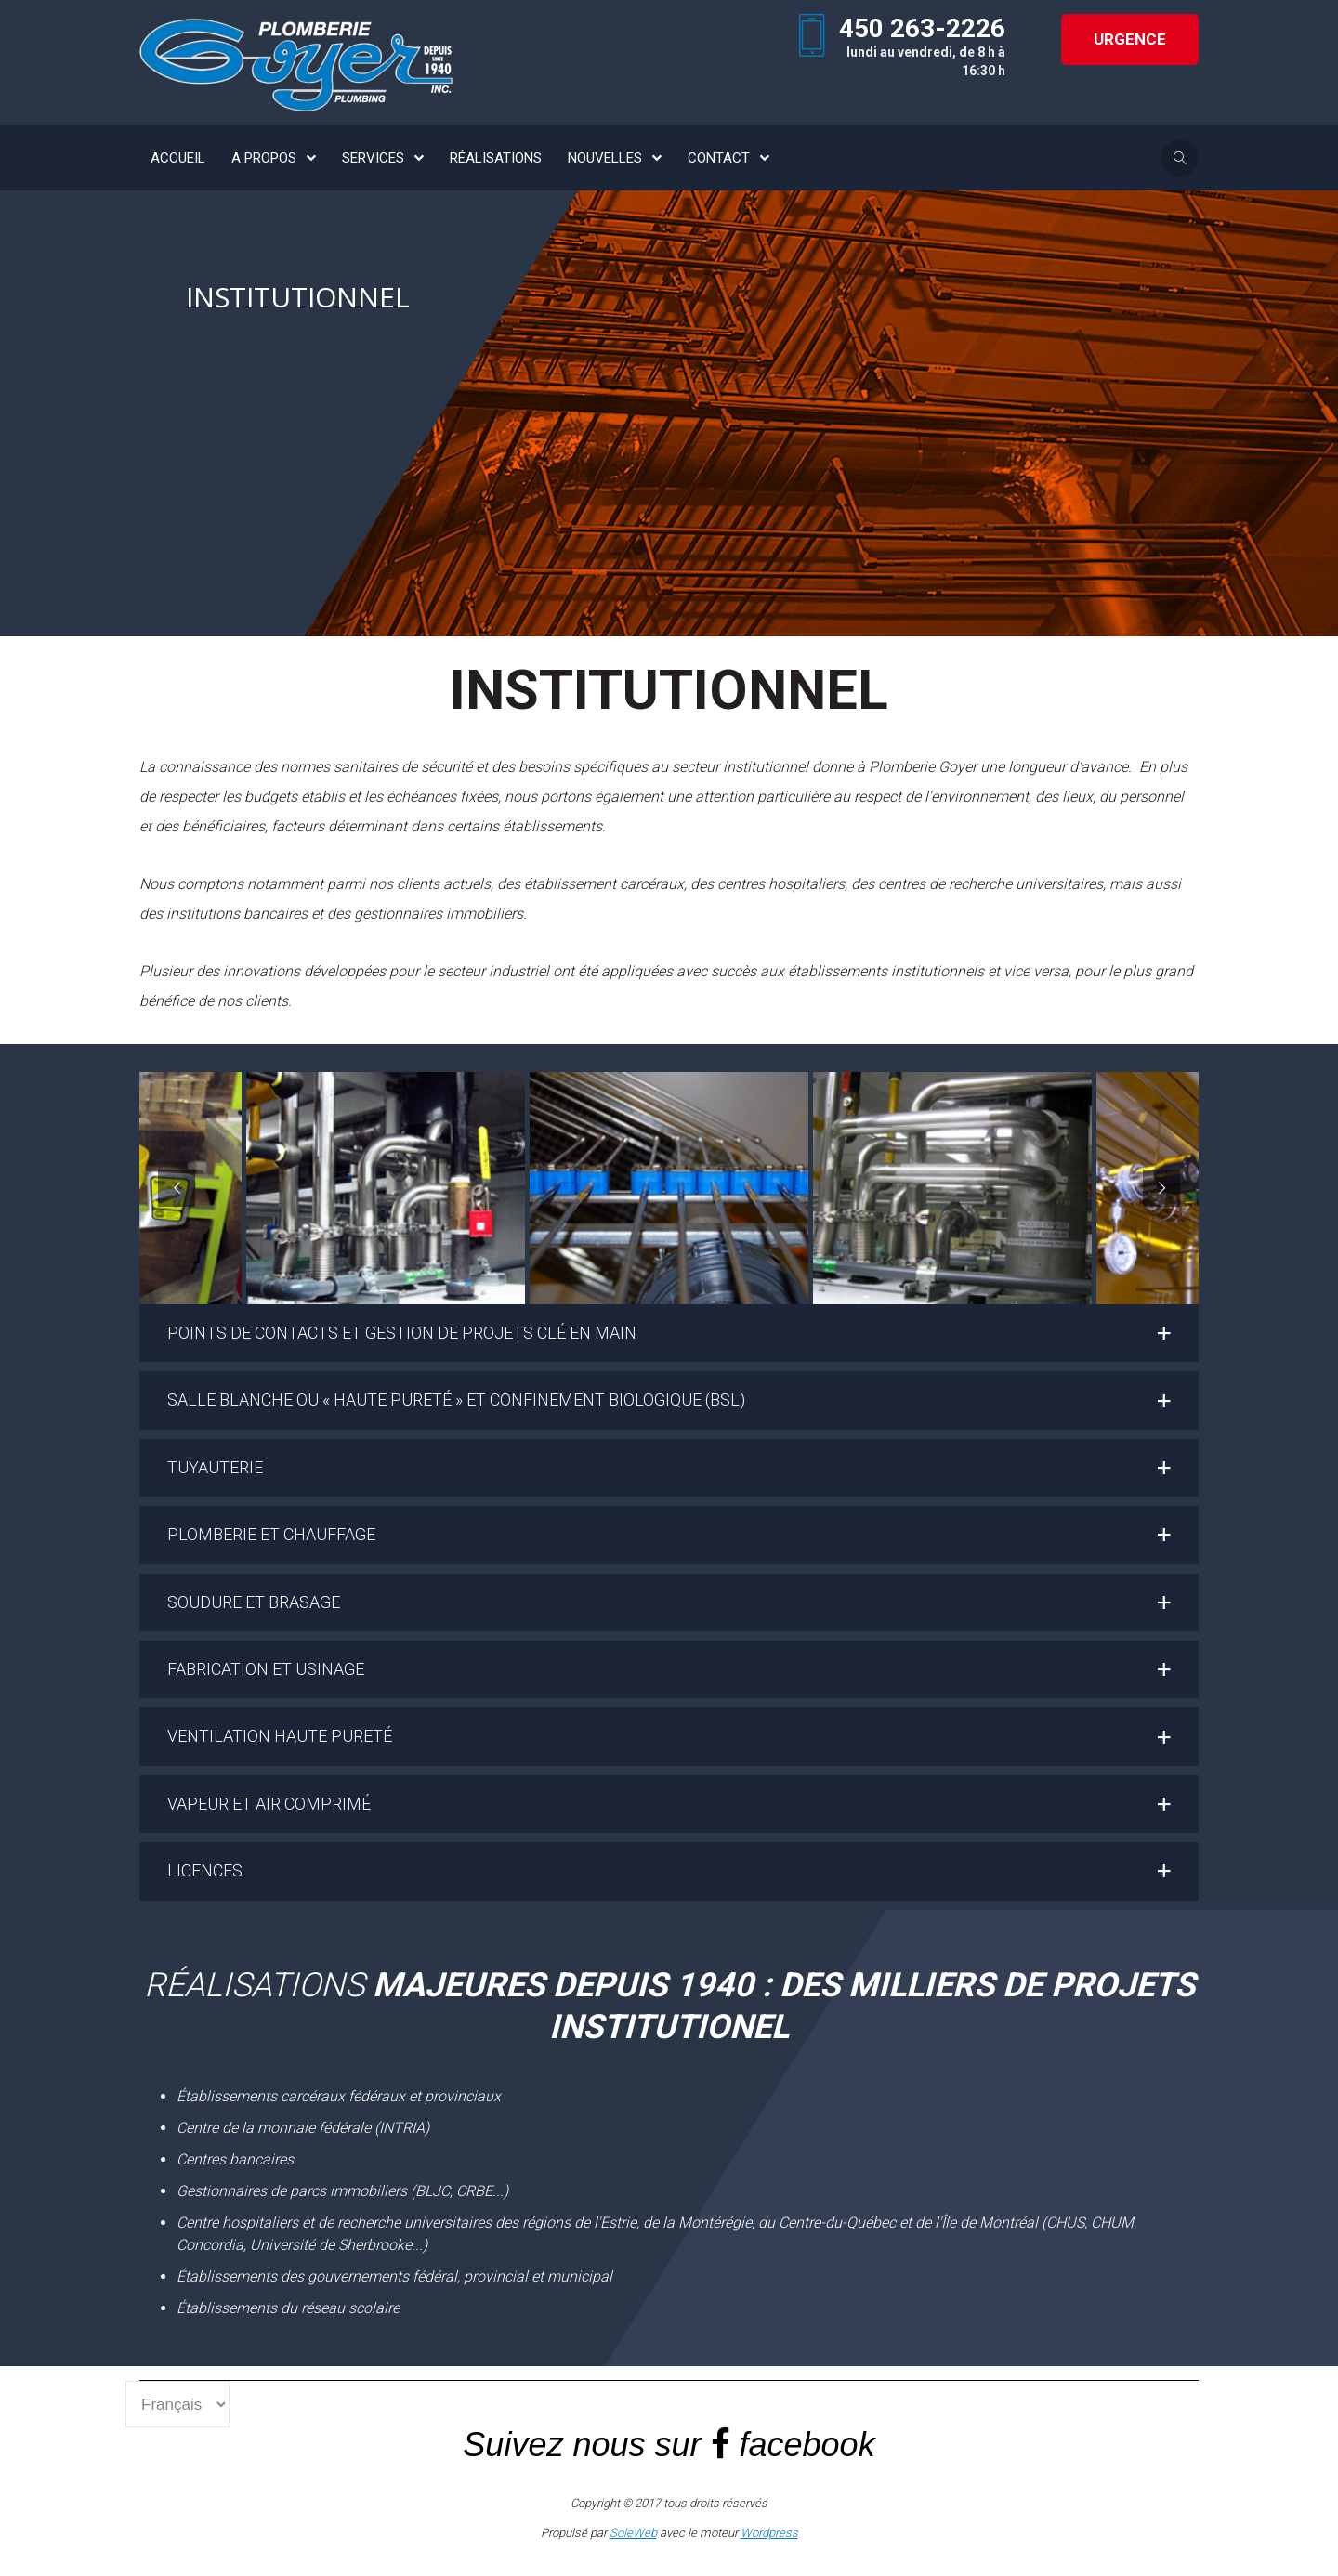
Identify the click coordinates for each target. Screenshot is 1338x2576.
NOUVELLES (605, 158)
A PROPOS (263, 158)
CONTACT (719, 158)
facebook (807, 2445)
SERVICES (373, 158)
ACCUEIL (178, 158)
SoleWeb (633, 2533)
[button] (669, 1333)
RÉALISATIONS (496, 158)
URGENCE (1130, 39)
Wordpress (769, 2533)
